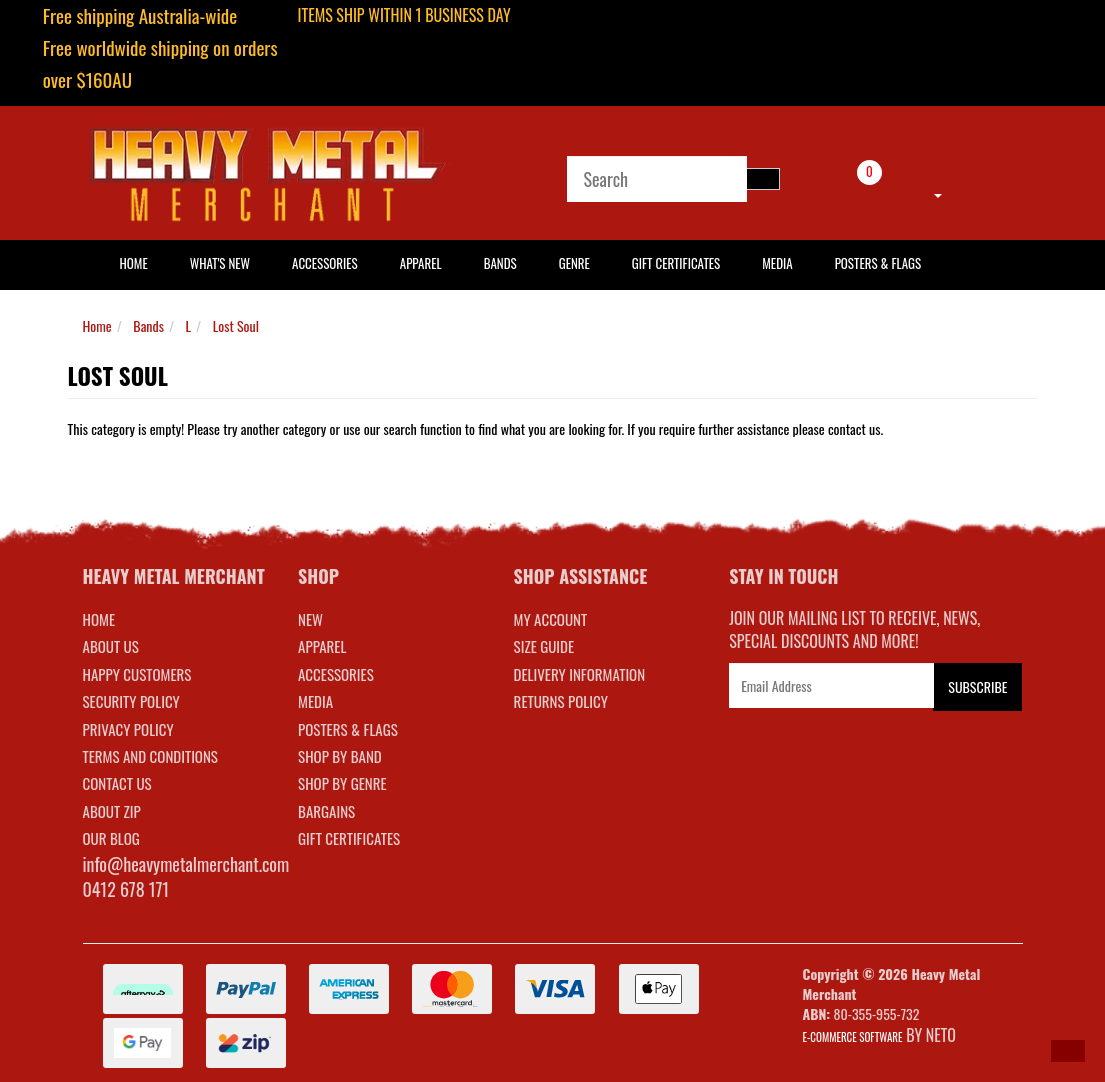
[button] (1068, 1051)
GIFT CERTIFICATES (349, 838)
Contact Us (117, 783)
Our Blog (111, 838)
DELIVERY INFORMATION (580, 674)
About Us (111, 646)
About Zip (112, 811)
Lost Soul (236, 325)
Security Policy (131, 701)
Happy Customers (137, 674)
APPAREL (322, 646)
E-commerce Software (853, 1037)
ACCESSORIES (336, 674)
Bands (500, 263)
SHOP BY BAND (340, 756)
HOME (134, 263)
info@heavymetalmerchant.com (186, 864)
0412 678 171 (126, 889)
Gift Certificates (676, 263)
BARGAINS (326, 811)
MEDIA (315, 701)
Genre (574, 263)
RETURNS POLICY (561, 701)
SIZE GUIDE (544, 646)
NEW (310, 619)
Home (97, 325)
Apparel (421, 263)
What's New (220, 263)
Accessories (325, 263)
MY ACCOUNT (551, 619)
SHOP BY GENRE (342, 783)
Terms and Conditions (150, 756)
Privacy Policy (128, 729)
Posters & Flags (878, 263)
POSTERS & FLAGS (348, 729)
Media (777, 263)
